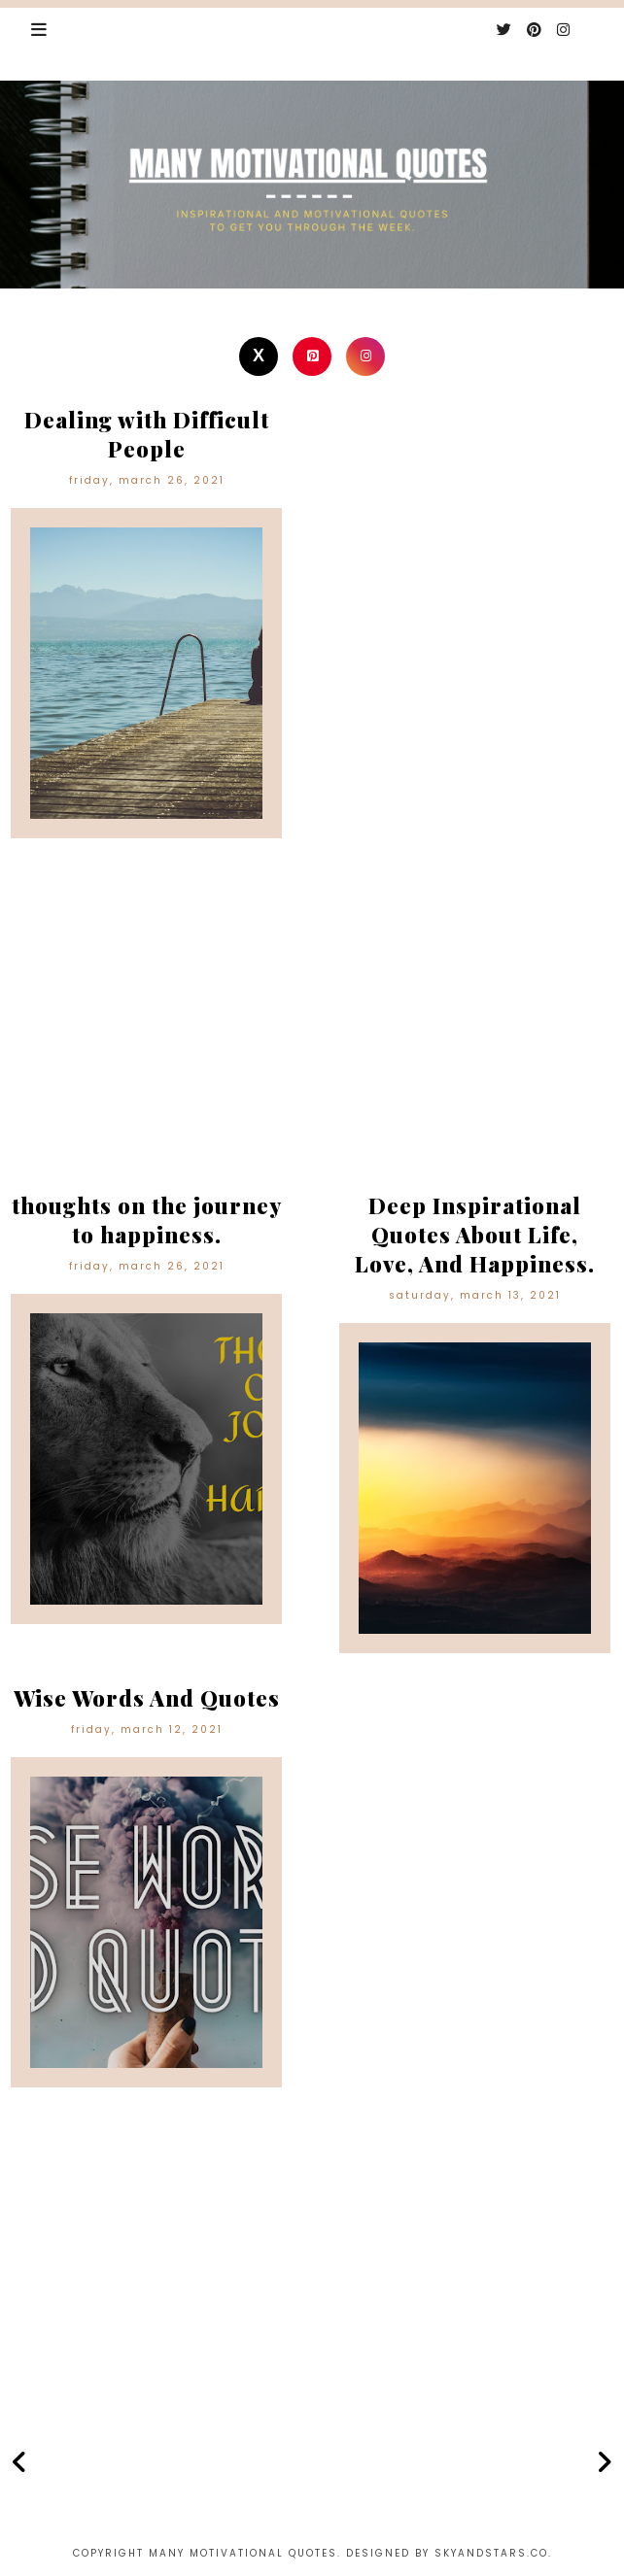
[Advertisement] (312, 1030)
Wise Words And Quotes (147, 1697)
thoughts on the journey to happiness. (147, 1220)
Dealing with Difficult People (146, 434)
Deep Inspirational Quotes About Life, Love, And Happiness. (475, 1234)
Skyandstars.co (491, 2553)
